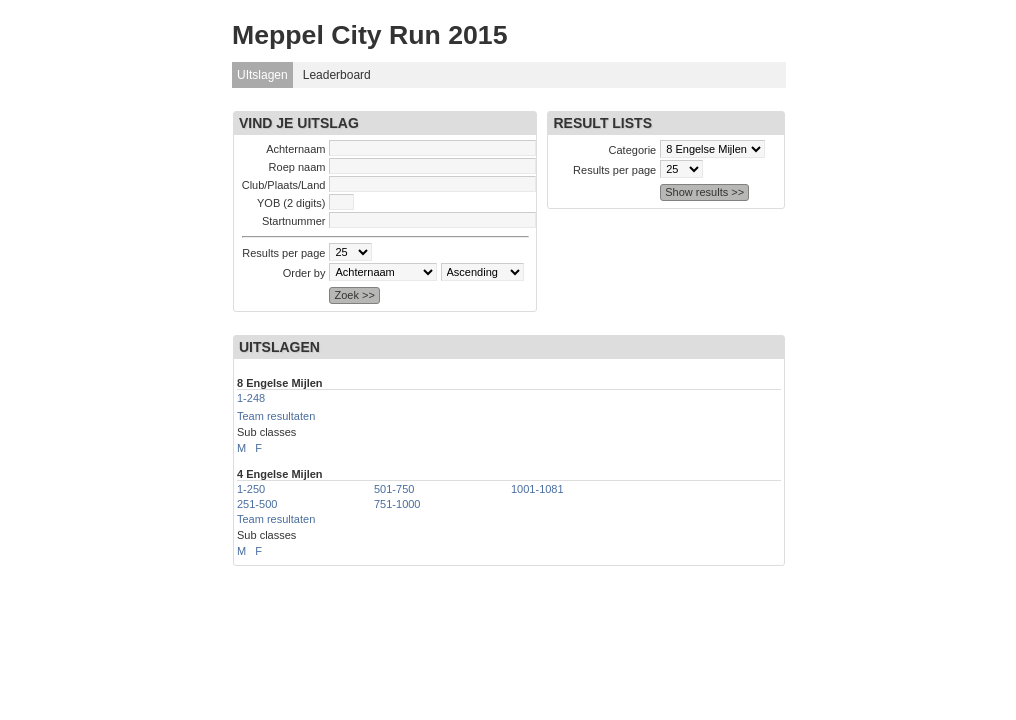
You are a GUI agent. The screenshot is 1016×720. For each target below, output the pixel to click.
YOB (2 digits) (291, 203)
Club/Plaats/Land (284, 185)
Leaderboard (337, 75)
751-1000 (397, 504)
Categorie (633, 150)
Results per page (283, 253)
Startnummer (294, 221)
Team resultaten (276, 416)
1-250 (251, 489)
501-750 (394, 489)
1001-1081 (537, 489)
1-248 (251, 398)
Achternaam (295, 149)
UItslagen (262, 75)
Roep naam (297, 167)
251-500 (257, 504)
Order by (304, 273)
